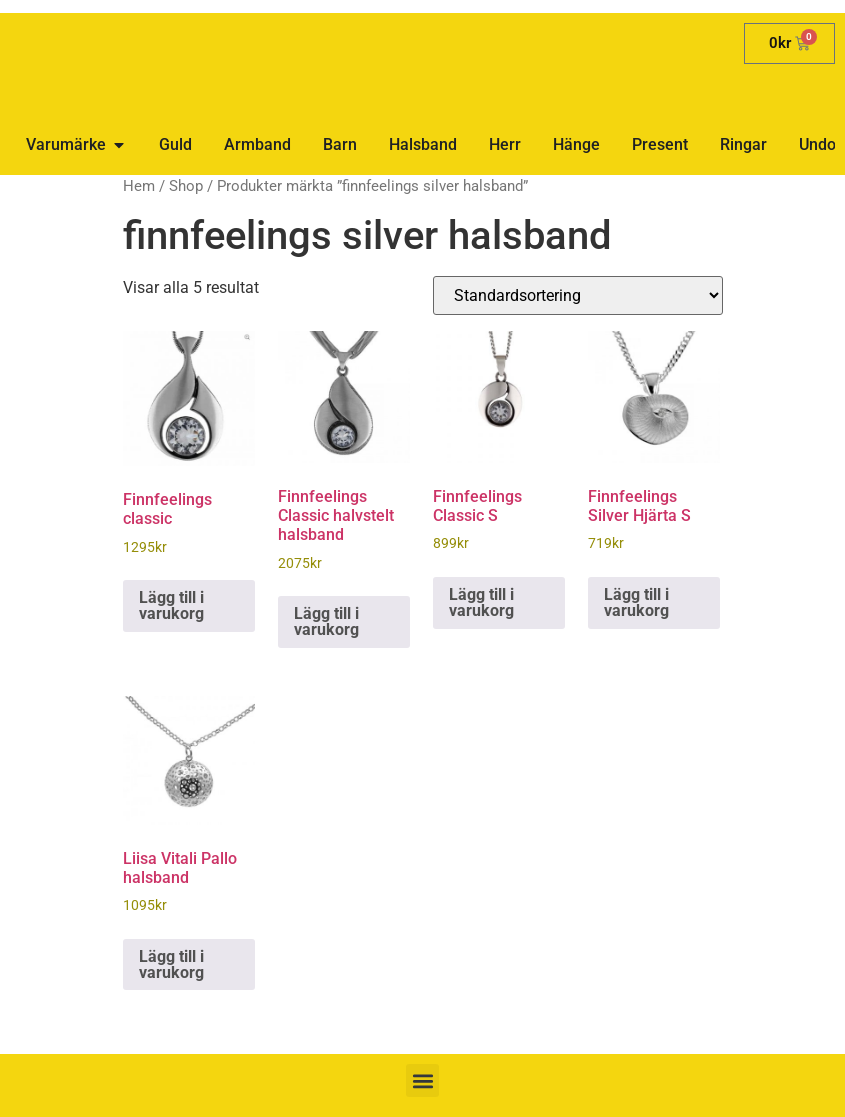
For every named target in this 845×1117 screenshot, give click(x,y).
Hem (139, 186)
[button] (422, 1080)
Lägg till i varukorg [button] (171, 605)
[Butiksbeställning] (578, 295)
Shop (186, 186)
